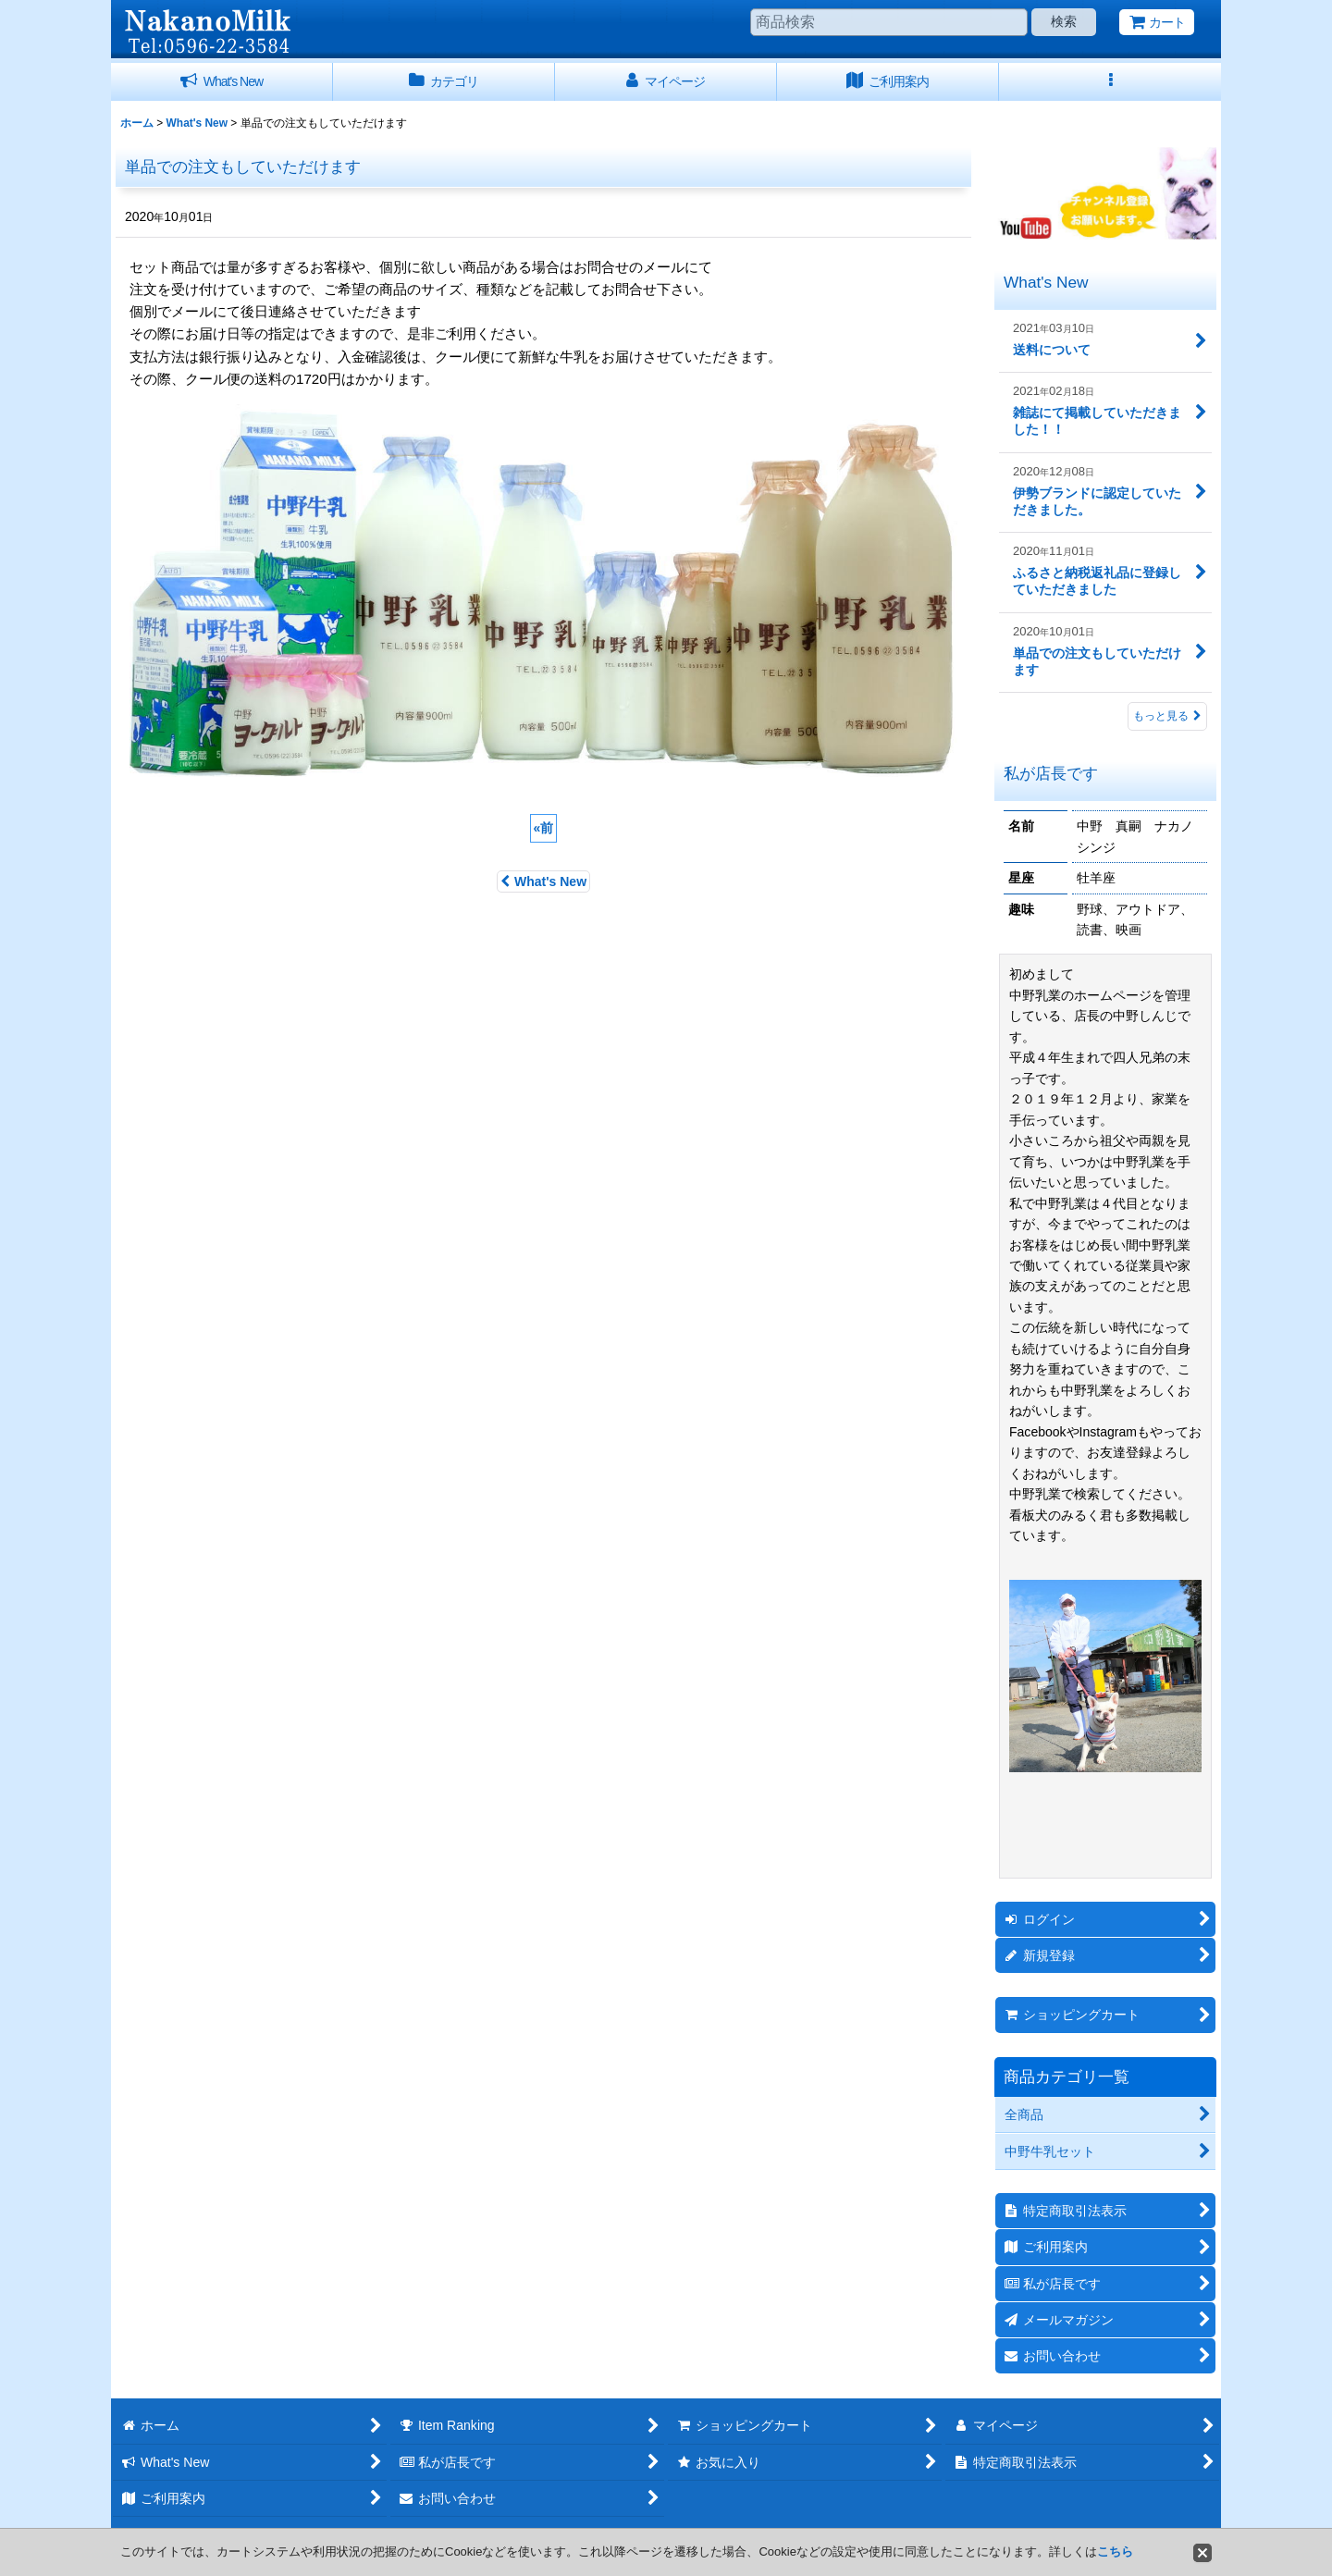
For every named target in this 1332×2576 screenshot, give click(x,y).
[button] (1110, 82)
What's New (543, 881)
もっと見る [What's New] (1167, 715)
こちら (1115, 2551)
